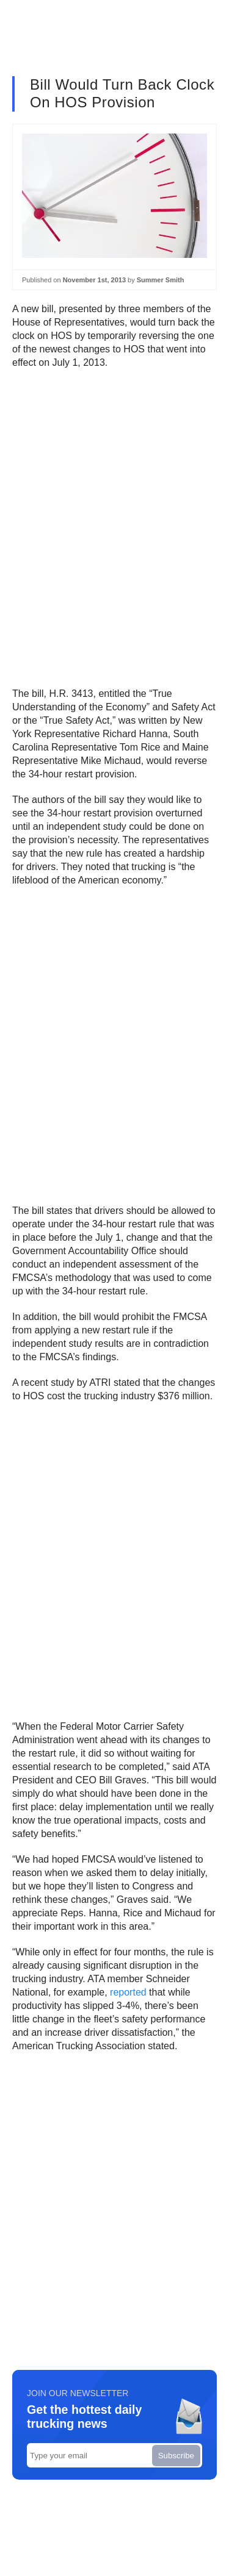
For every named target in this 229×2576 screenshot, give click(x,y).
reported (128, 1992)
